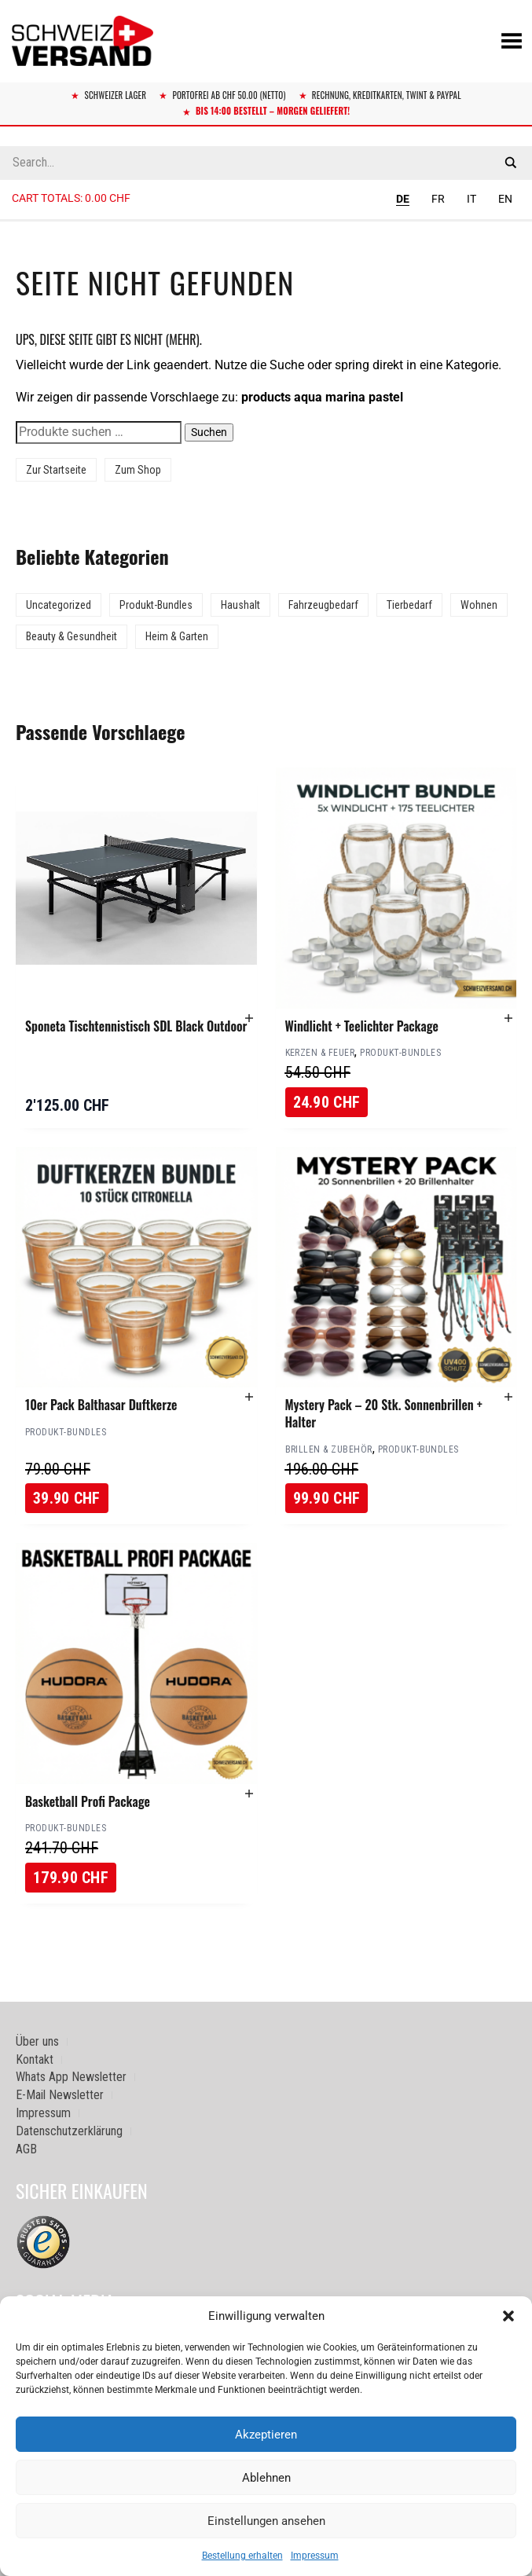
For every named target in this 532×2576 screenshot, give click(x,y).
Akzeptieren (266, 2435)
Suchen (209, 432)
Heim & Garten (176, 636)
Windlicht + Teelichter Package (361, 1026)
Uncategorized (58, 605)
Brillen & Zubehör (328, 1449)
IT (471, 198)
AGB (26, 2149)
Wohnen (478, 605)
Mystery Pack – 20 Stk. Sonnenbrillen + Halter (383, 1413)
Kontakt (34, 2059)
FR (438, 198)
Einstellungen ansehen (266, 2521)
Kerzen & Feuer (320, 1052)
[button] (508, 2316)
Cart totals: (71, 198)
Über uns (37, 2041)
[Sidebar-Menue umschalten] (266, 221)
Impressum (315, 2555)
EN (505, 198)
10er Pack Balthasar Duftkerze (101, 1404)
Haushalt (240, 605)
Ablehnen (266, 2478)
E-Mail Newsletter (60, 2094)
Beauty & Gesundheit (71, 636)
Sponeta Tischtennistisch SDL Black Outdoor (136, 1026)
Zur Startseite (56, 470)
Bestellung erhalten (242, 2555)
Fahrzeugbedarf (323, 605)
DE (402, 198)
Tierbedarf (409, 605)
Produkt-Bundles (156, 605)
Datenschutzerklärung (69, 2130)
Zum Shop (138, 470)
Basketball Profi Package (87, 1801)
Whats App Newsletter (71, 2076)
